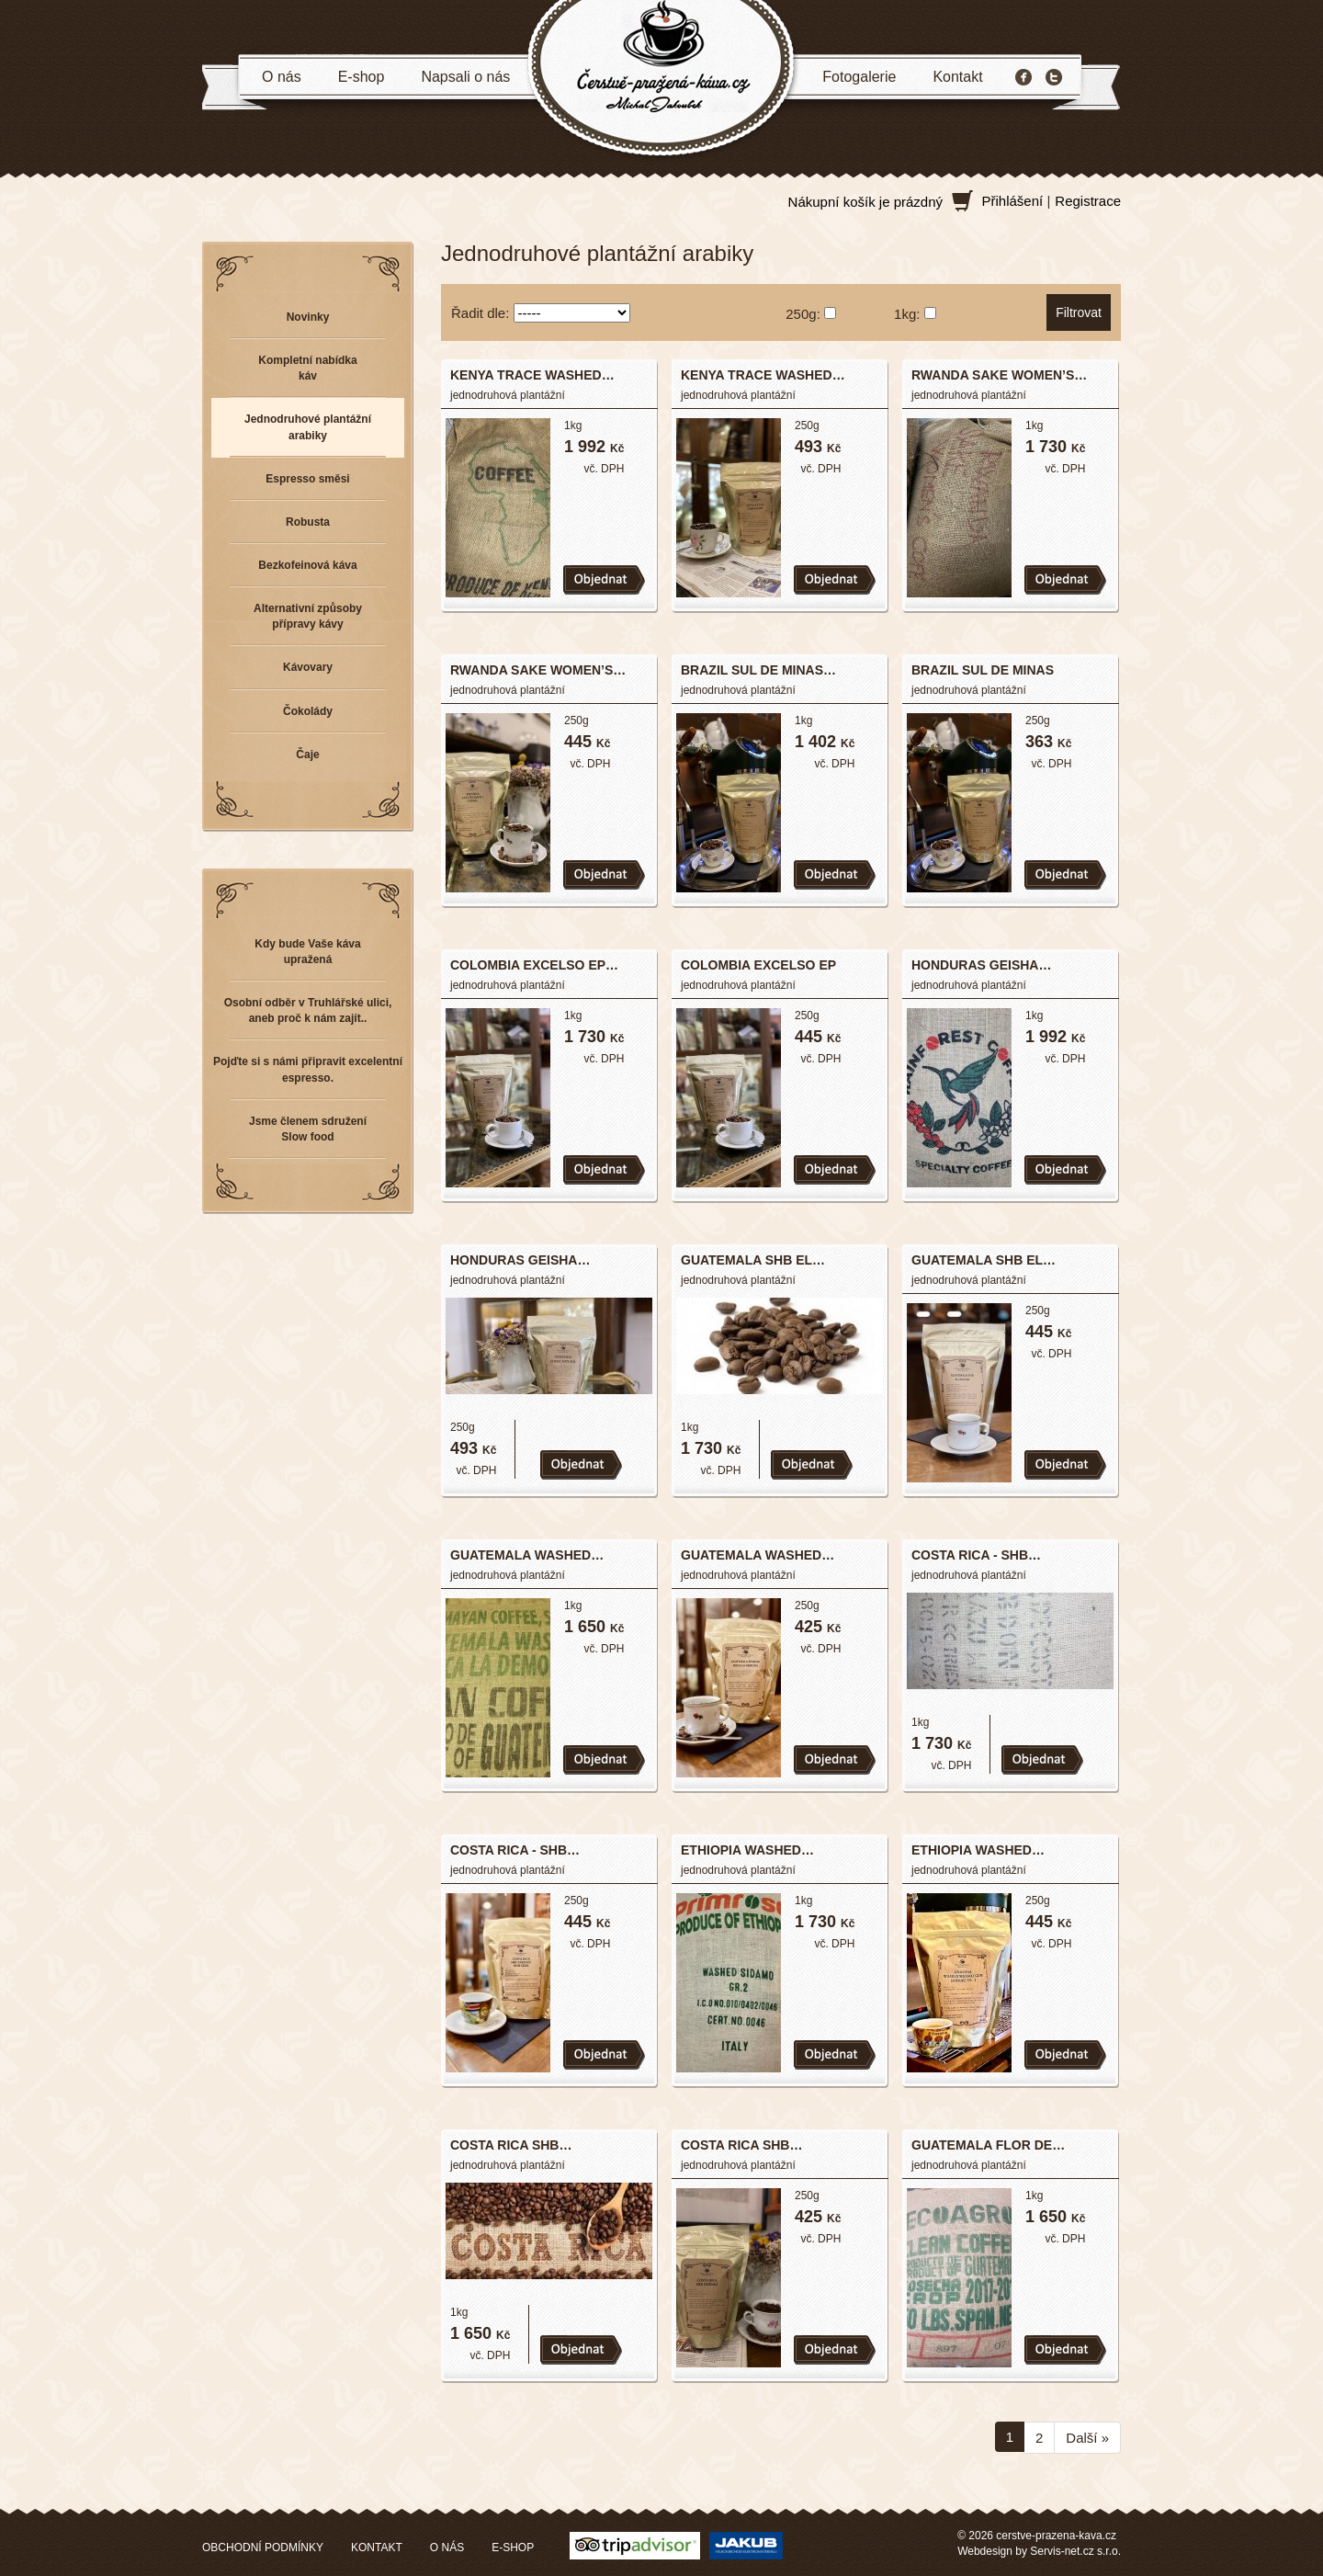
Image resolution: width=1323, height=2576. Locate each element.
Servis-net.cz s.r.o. (1075, 2551)
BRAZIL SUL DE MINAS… (758, 670)
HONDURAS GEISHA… (981, 965)
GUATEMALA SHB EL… (753, 1260)
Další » (1087, 2437)
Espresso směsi (307, 478)
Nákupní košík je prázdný (865, 202)
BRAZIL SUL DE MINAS (982, 670)
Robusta (308, 522)
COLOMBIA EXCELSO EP (758, 965)
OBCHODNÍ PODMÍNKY (262, 2547)
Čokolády (308, 711)
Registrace (1088, 201)
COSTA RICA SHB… (510, 2145)
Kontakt (957, 77)
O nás (281, 77)
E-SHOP (513, 2547)
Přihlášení (1013, 201)
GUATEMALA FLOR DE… (988, 2145)
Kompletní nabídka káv (307, 368)
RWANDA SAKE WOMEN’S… (999, 375)
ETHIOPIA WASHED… (747, 1850)
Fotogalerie (859, 77)
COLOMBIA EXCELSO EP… (534, 965)
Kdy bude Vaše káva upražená (307, 951)
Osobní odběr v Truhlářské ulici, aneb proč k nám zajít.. (308, 1010)
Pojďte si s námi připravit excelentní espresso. (307, 1069)
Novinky (308, 317)
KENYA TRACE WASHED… (532, 375)
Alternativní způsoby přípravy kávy (308, 616)
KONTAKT (376, 2547)
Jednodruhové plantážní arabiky (307, 427)
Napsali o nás (465, 77)
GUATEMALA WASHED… (527, 1555)
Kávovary (308, 667)
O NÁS (447, 2547)
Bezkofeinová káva (307, 565)
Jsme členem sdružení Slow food (308, 1129)
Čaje (307, 754)
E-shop (361, 77)
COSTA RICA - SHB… (976, 1555)
